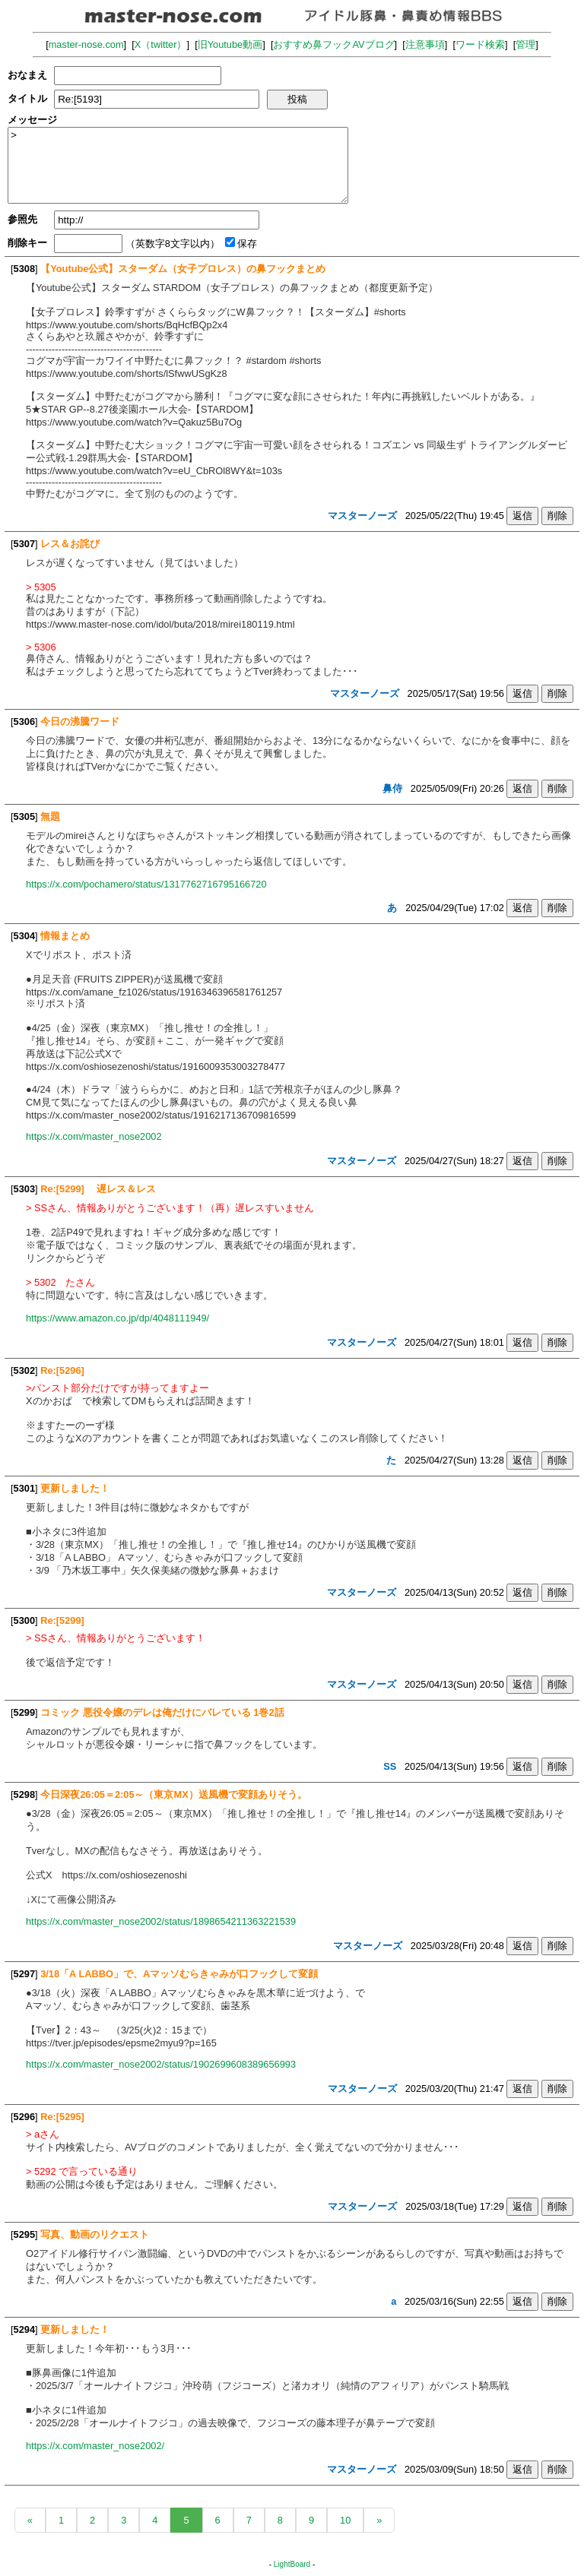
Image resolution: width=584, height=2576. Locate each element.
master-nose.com (86, 44)
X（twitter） (161, 44)
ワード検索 (480, 44)
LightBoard (292, 2564)
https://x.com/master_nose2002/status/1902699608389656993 (161, 2064)
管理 (525, 44)
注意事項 (425, 44)
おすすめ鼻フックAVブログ (333, 44)
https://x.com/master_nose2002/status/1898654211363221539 (161, 1921)
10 (345, 2520)
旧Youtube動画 (230, 44)
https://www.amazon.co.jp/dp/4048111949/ (117, 1318)
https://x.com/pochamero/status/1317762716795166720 (146, 884)
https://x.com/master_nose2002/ (95, 2445)
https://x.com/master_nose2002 (94, 1136)
